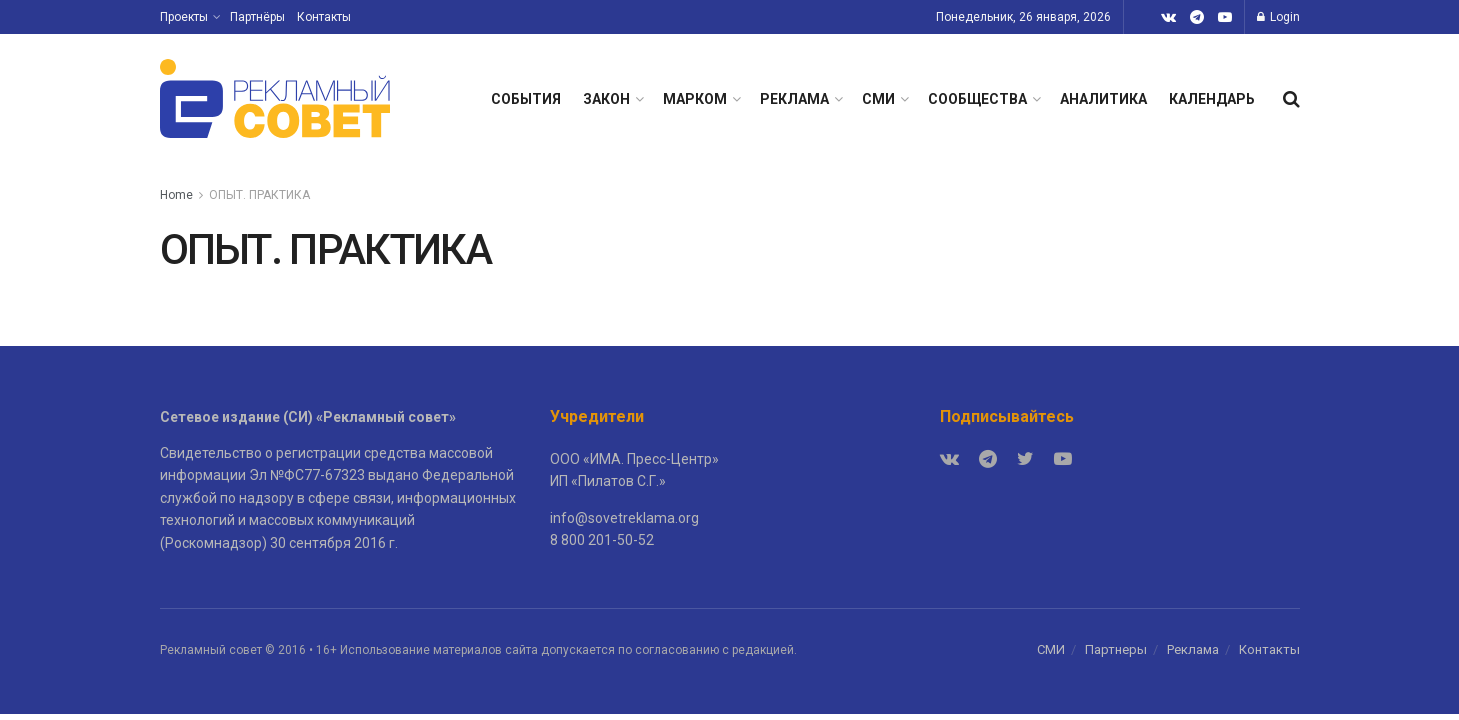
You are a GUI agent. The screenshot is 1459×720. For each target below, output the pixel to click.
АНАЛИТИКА (1103, 99)
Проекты (184, 17)
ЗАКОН (606, 99)
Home (176, 195)
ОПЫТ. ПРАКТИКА (259, 195)
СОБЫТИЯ (526, 99)
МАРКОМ (695, 99)
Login (1278, 17)
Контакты (324, 17)
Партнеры (1116, 649)
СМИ (878, 99)
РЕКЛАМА (794, 99)
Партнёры (257, 17)
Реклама (1193, 649)
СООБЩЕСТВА (977, 99)
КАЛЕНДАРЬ (1212, 99)
